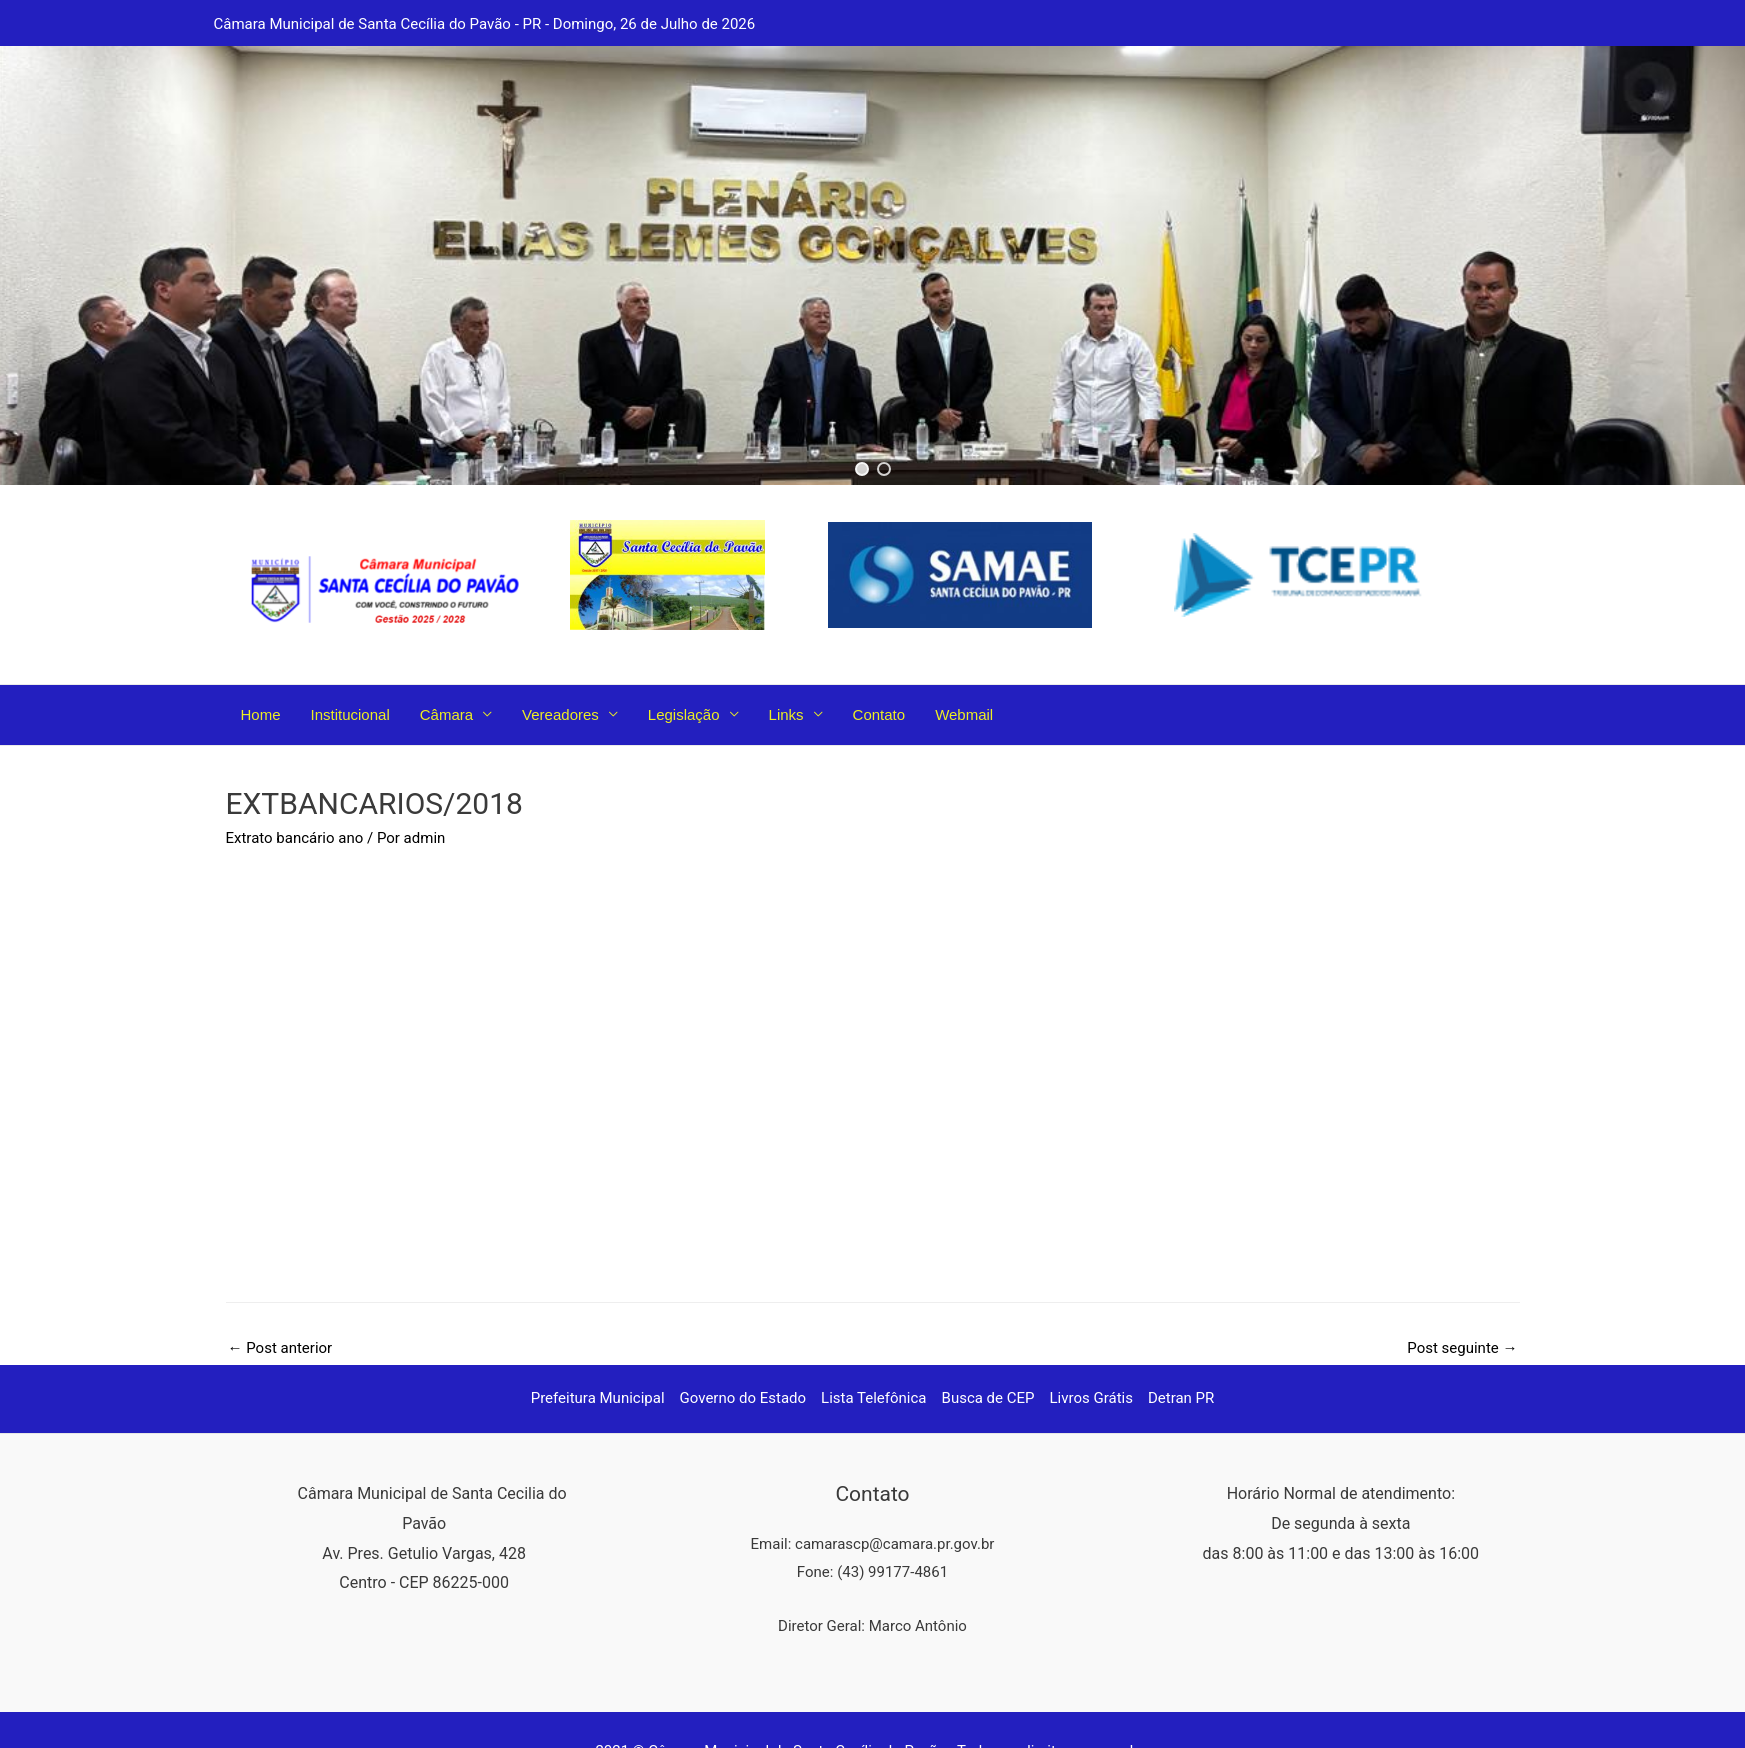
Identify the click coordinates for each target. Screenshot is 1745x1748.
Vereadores (560, 714)
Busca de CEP (988, 1398)
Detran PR (1181, 1398)
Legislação (684, 714)
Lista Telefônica (873, 1398)
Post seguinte (1462, 1348)
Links (786, 714)
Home (261, 714)
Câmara (446, 714)
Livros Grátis (1091, 1398)
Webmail (964, 714)
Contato (879, 714)
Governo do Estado (743, 1398)
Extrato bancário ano (295, 838)
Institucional (350, 714)
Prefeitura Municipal (598, 1398)
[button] (862, 469)
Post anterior (280, 1348)
